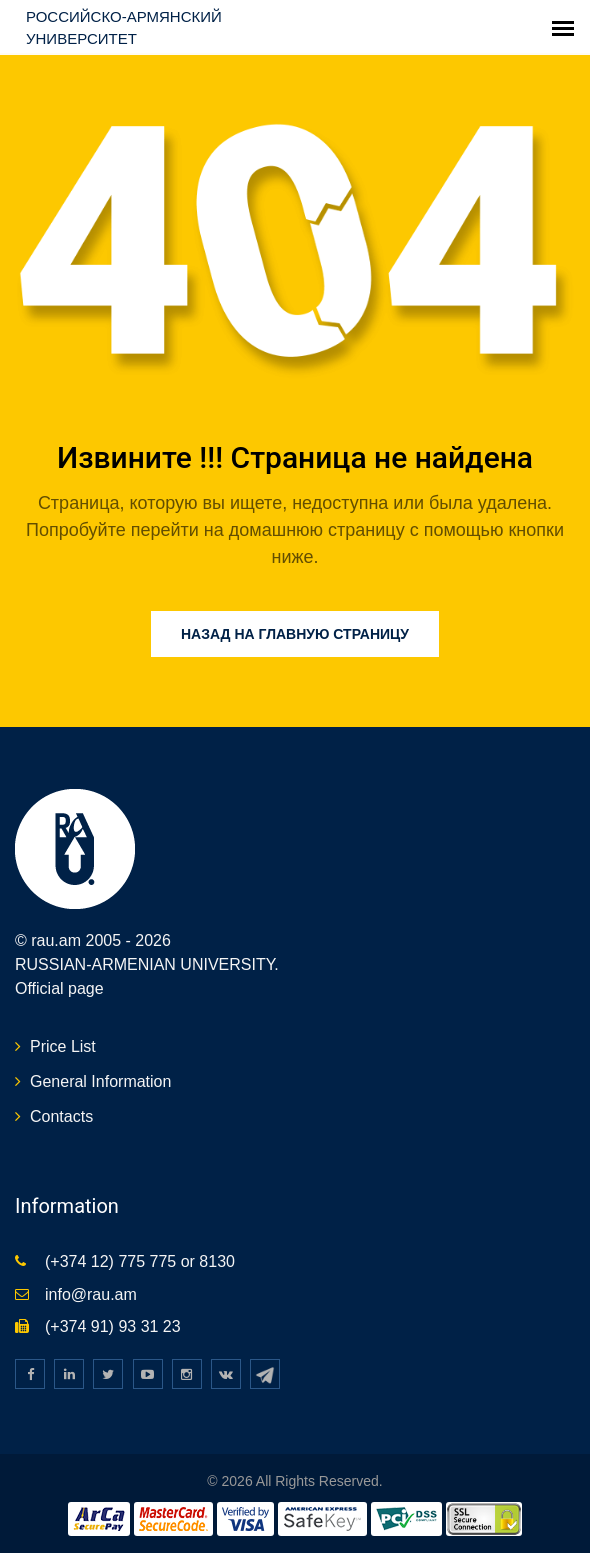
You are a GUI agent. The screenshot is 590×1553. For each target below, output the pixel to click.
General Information (100, 1081)
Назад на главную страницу (295, 634)
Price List (63, 1046)
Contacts (61, 1116)
